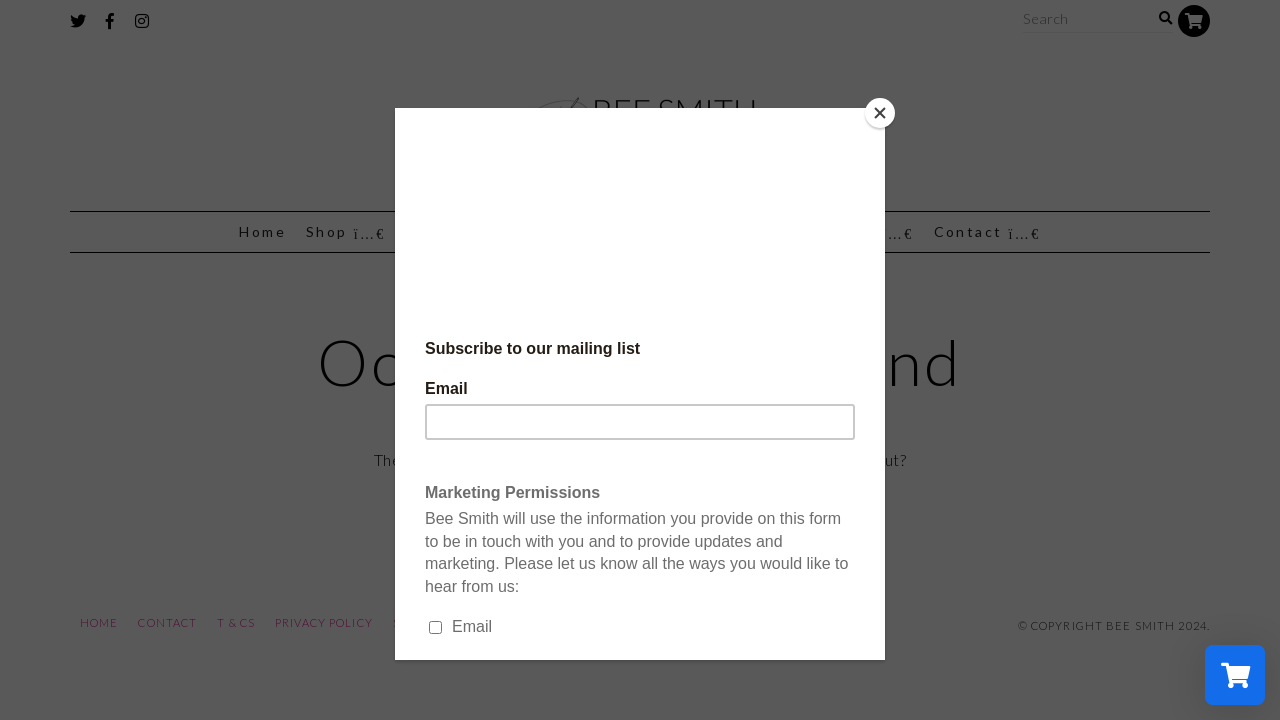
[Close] (880, 113)
